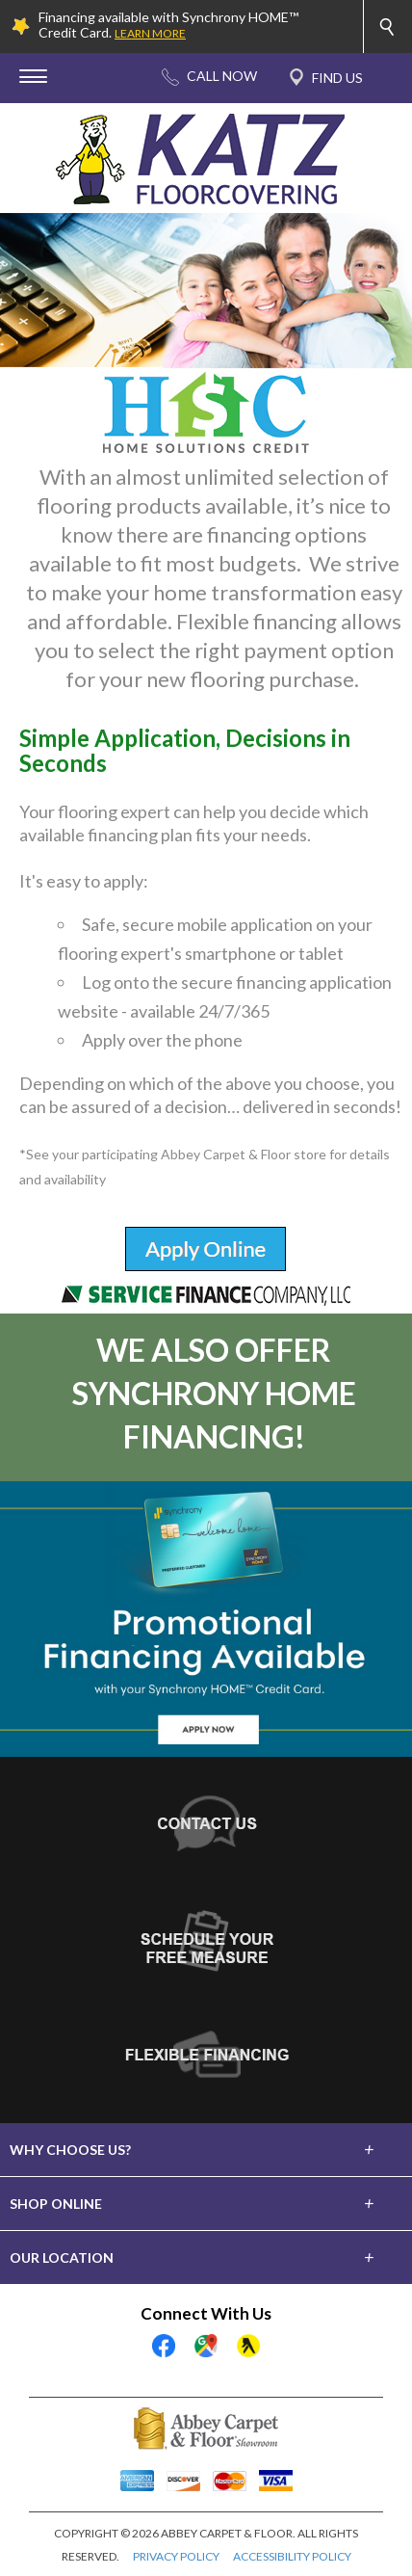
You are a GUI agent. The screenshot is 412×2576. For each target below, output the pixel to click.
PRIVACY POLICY (176, 2556)
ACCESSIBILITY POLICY (292, 2556)
